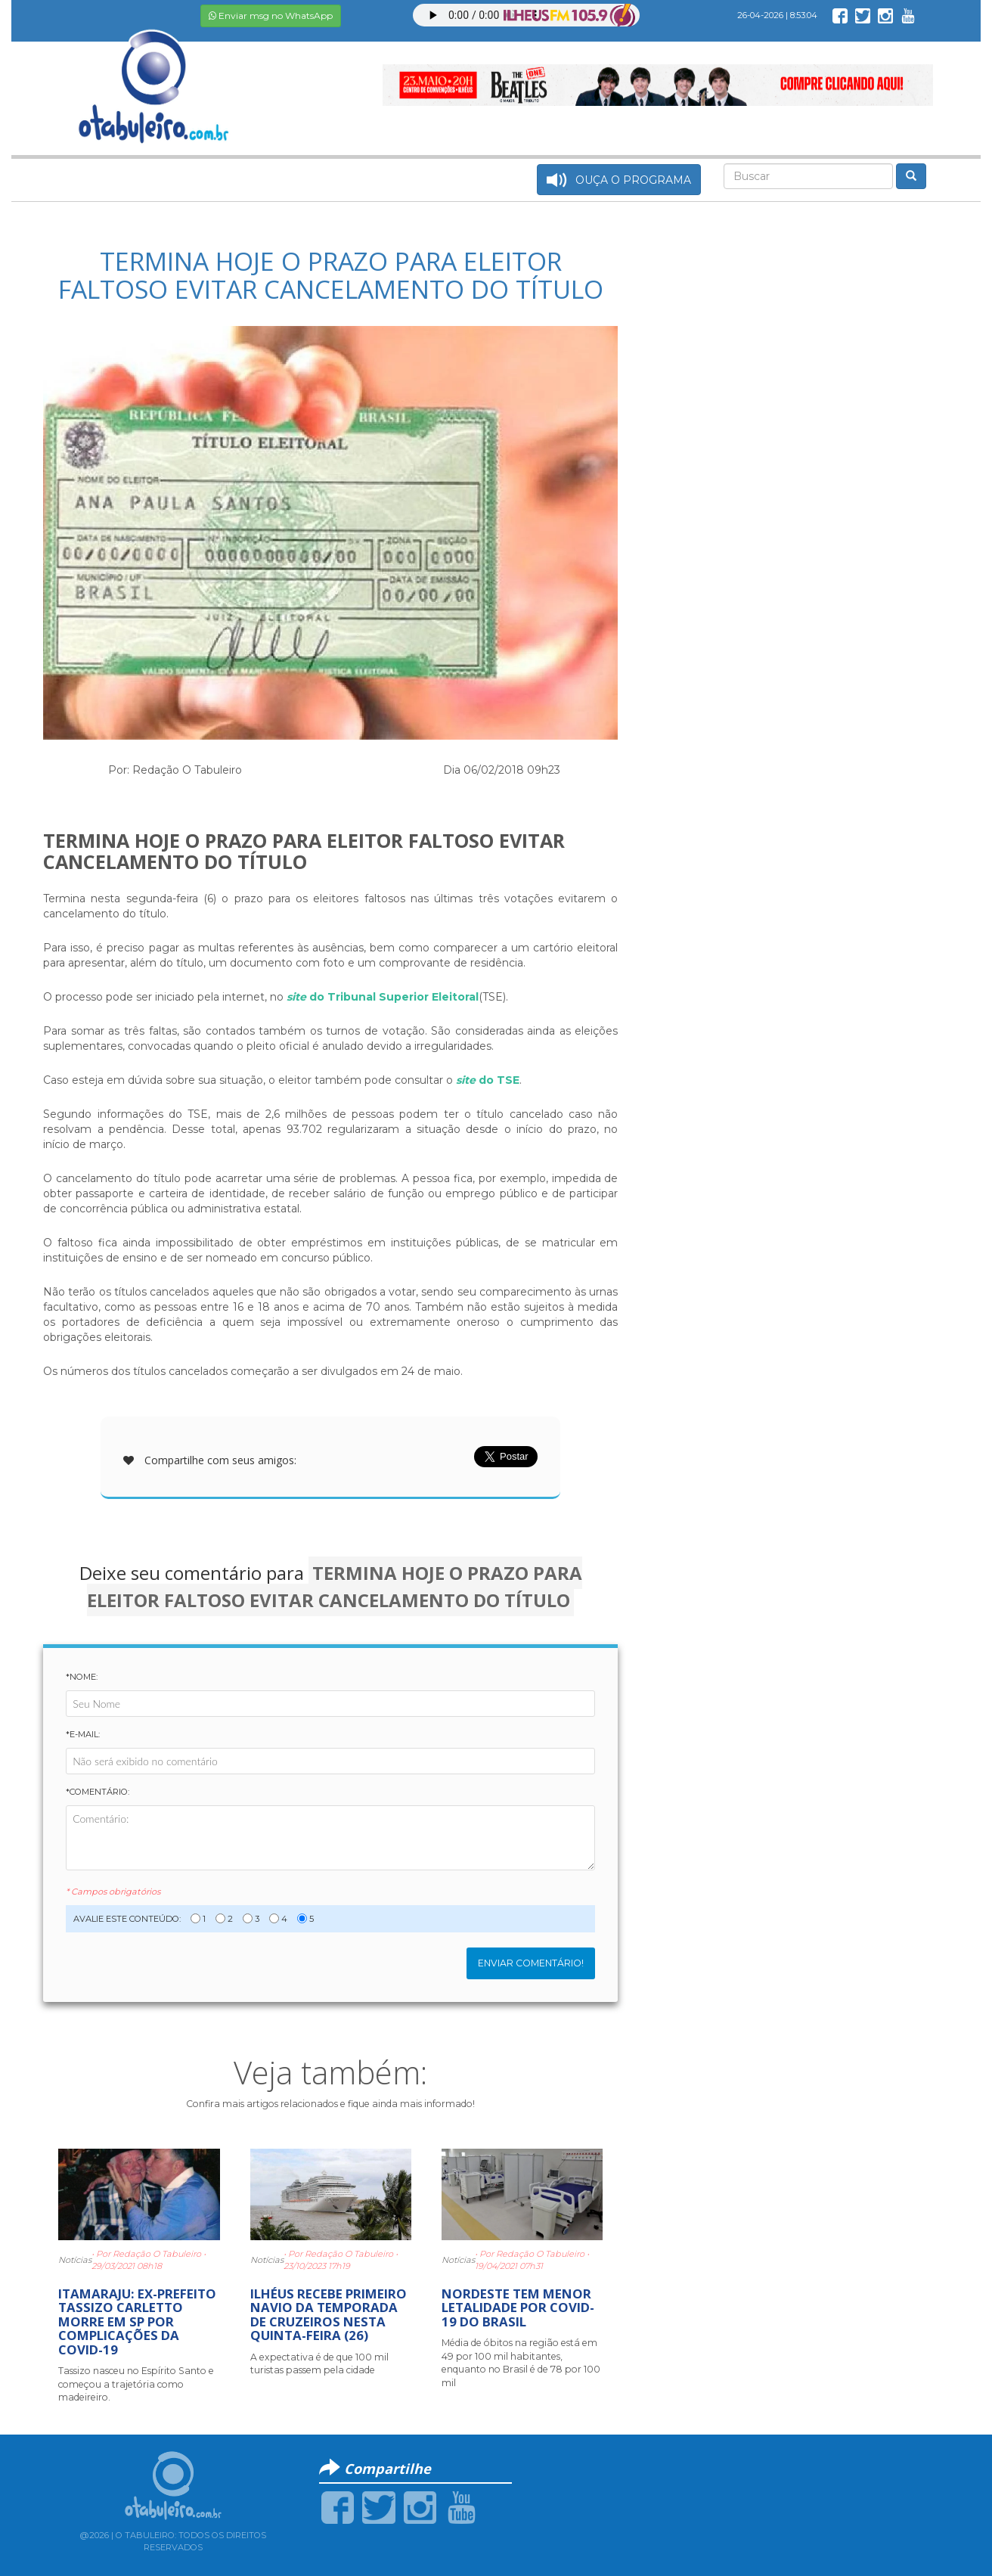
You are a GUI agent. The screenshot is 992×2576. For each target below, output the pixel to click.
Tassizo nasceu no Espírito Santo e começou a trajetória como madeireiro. (136, 2384)
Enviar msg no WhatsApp (271, 15)
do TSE (487, 1080)
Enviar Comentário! (531, 1963)
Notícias (74, 2260)
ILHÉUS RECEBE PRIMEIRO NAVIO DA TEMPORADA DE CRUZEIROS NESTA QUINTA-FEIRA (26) (328, 2314)
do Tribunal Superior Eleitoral (383, 997)
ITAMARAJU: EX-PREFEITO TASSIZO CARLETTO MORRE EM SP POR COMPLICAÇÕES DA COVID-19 (137, 2321)
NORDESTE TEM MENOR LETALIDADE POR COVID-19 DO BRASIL (518, 2307)
